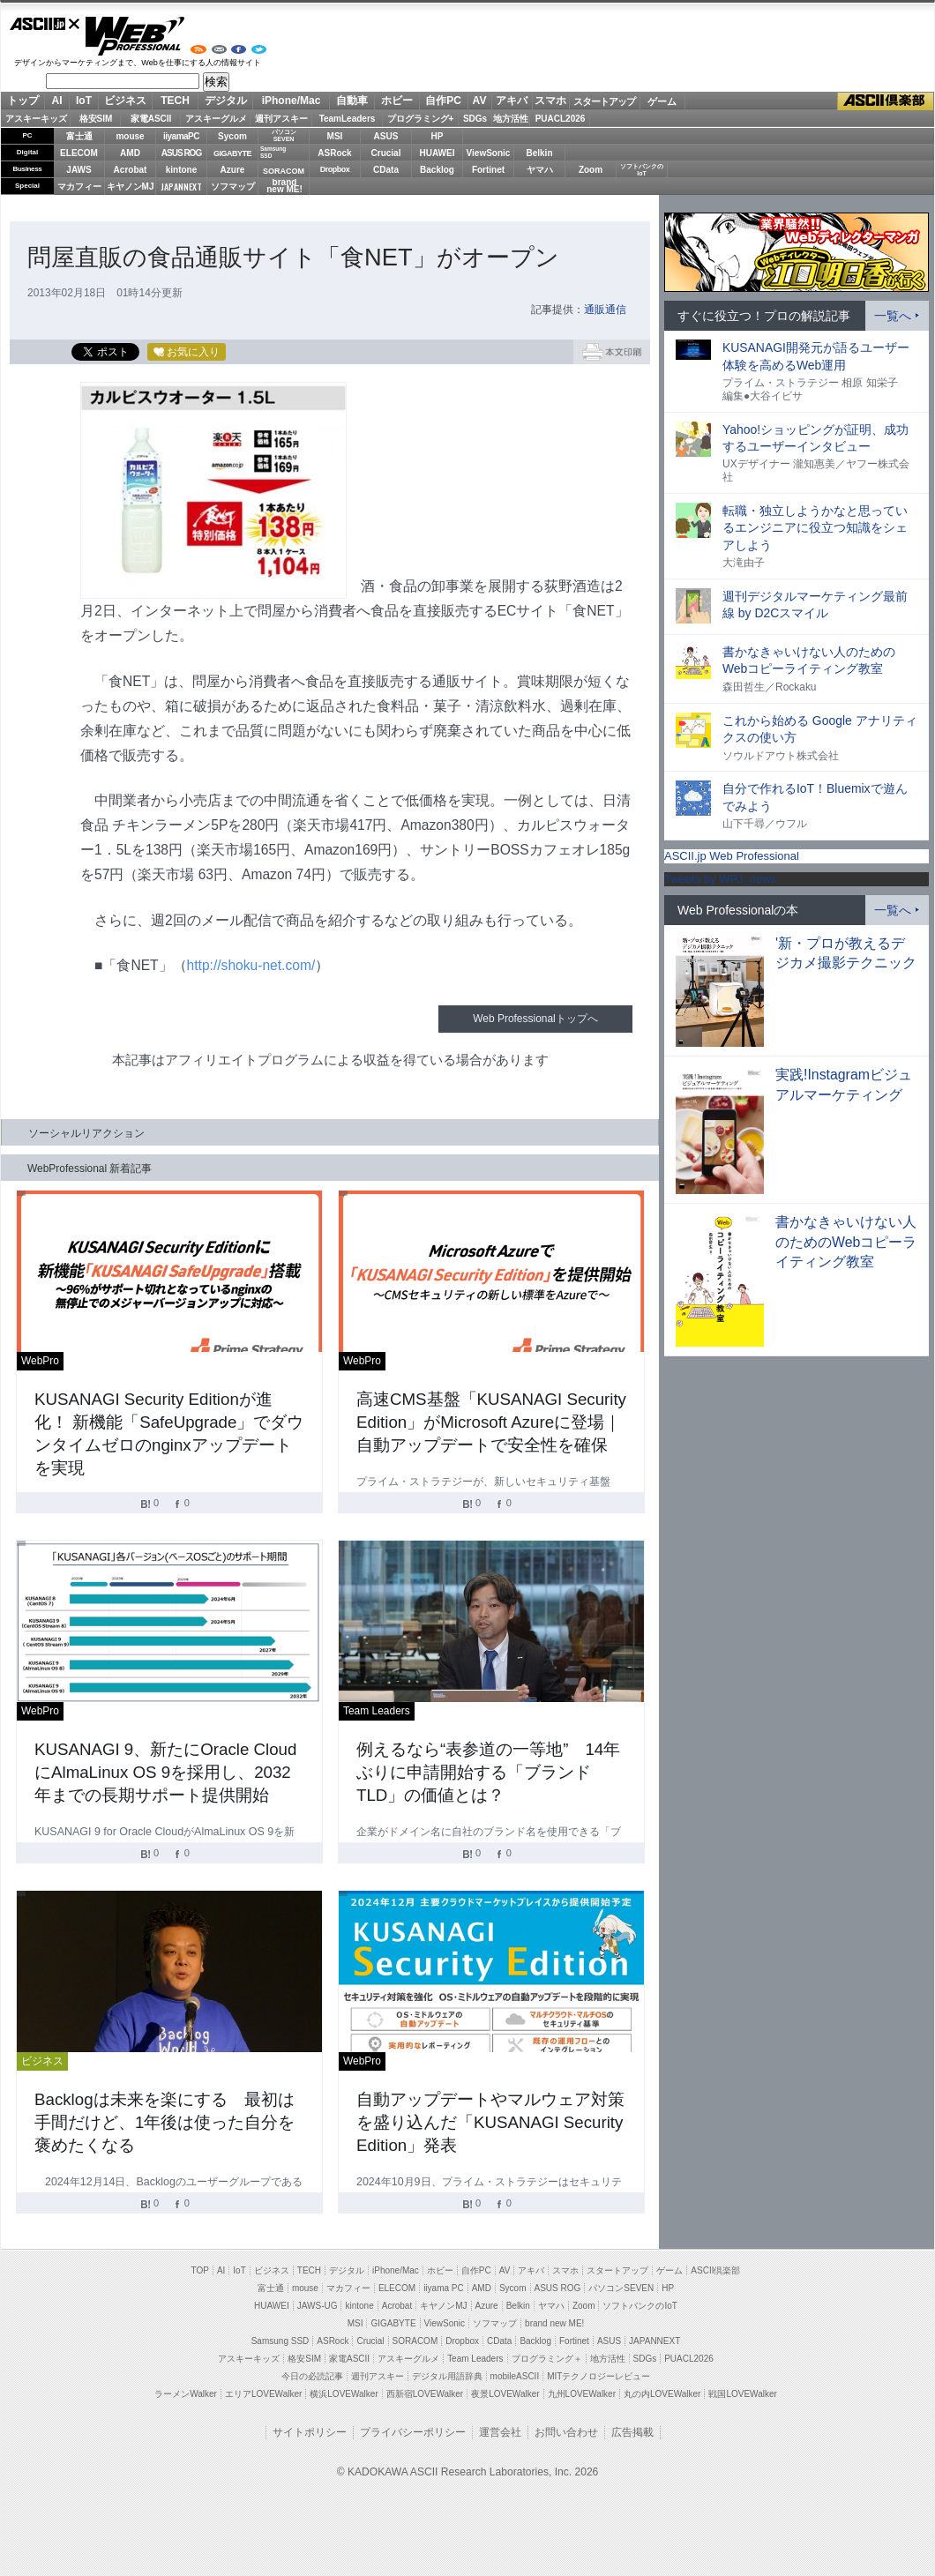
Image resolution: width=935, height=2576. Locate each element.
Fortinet (488, 170)
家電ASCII (151, 118)
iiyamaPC (181, 136)
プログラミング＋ (547, 2358)
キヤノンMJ (130, 186)
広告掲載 (632, 2432)
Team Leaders (475, 2358)
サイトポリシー (310, 2432)
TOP (200, 2270)
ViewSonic (489, 153)
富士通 (79, 136)
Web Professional (134, 36)
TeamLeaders (347, 118)
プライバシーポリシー (413, 2432)
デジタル (226, 100)
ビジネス (125, 100)
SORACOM (415, 2341)
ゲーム (662, 101)
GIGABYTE (232, 153)
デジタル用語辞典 (447, 2376)
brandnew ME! (284, 186)
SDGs (475, 118)
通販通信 (605, 309)
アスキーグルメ (216, 118)
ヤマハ (540, 170)
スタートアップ (604, 101)
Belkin (539, 153)
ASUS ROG (181, 153)
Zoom (590, 170)
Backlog (437, 170)
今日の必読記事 (312, 2376)
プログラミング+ (420, 118)
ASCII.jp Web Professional (731, 855)
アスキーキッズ (36, 118)
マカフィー (79, 186)
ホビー (397, 100)
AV (480, 100)
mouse (130, 136)
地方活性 (510, 118)
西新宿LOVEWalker (424, 2394)
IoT (84, 100)
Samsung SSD (280, 2341)
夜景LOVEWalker (505, 2394)
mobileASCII (515, 2376)
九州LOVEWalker (582, 2394)
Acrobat (130, 170)
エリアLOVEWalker (263, 2394)
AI (57, 100)
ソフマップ (233, 186)
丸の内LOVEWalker (662, 2394)
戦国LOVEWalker (742, 2394)
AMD (130, 153)
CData (386, 170)
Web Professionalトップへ (535, 1018)
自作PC (443, 100)
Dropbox (335, 169)
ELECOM (79, 153)
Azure (233, 170)
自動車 (352, 100)
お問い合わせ (566, 2432)
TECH (175, 100)
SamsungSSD (273, 152)
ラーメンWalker (185, 2394)
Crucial (386, 153)
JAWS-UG (317, 2306)
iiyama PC (443, 2288)
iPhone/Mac (291, 100)
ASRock (334, 153)
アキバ (511, 100)
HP (437, 136)
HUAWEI (437, 153)
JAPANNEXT (181, 186)
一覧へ (892, 316)
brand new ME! (554, 2323)
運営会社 (500, 2432)
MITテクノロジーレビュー (598, 2376)
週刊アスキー (281, 118)
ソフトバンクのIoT (641, 169)
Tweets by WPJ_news (720, 878)
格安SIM (96, 118)
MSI (335, 136)
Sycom (232, 136)
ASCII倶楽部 (885, 101)
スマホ (550, 100)
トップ (23, 100)
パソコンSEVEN (284, 135)
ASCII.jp (45, 24)
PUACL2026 (560, 118)
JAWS (78, 170)
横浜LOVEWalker (344, 2394)
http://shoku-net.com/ (251, 965)
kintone (182, 170)
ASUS (386, 136)
